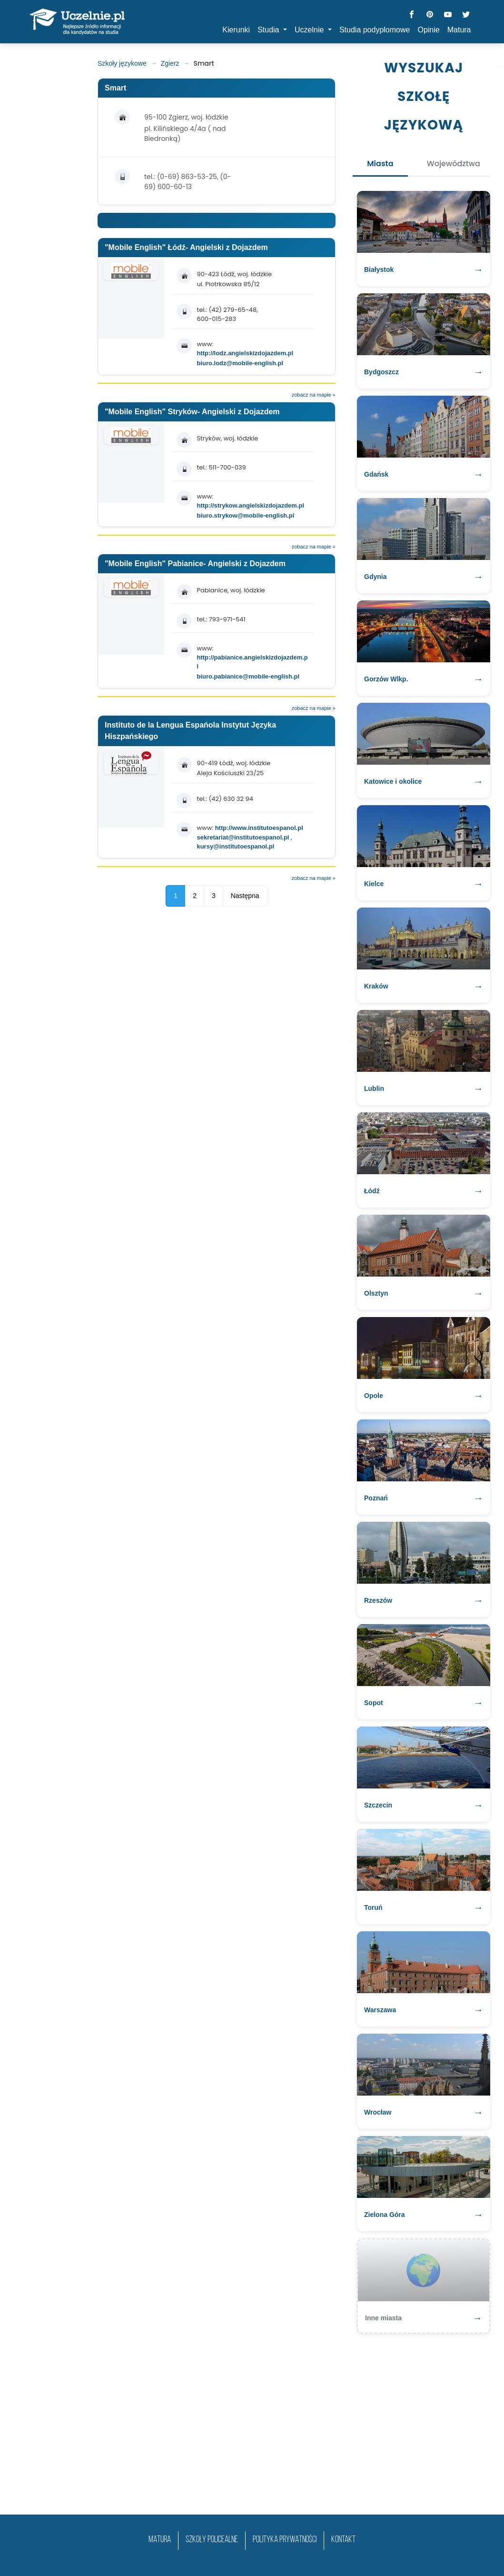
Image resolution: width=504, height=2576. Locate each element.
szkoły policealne (212, 2540)
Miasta (380, 163)
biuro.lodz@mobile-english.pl (240, 363)
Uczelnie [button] (310, 30)
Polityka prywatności (284, 2540)
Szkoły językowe (122, 63)
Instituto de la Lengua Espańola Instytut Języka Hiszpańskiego (190, 730)
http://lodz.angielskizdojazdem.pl (245, 353)
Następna (245, 895)
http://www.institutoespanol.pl (259, 827)
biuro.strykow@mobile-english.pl (245, 515)
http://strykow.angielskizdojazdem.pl (250, 505)
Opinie (428, 30)
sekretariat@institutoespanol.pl (244, 837)
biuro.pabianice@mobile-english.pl (248, 676)
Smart (115, 88)
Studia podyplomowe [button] (374, 30)
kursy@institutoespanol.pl (235, 846)
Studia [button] (269, 30)
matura (159, 2540)
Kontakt (343, 2540)
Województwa (453, 163)
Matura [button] (459, 30)
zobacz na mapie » (314, 395)
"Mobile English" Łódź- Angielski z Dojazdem (186, 247)
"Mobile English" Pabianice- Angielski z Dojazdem (195, 563)
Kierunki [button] (236, 30)
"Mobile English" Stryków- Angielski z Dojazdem (192, 412)
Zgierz (170, 63)
